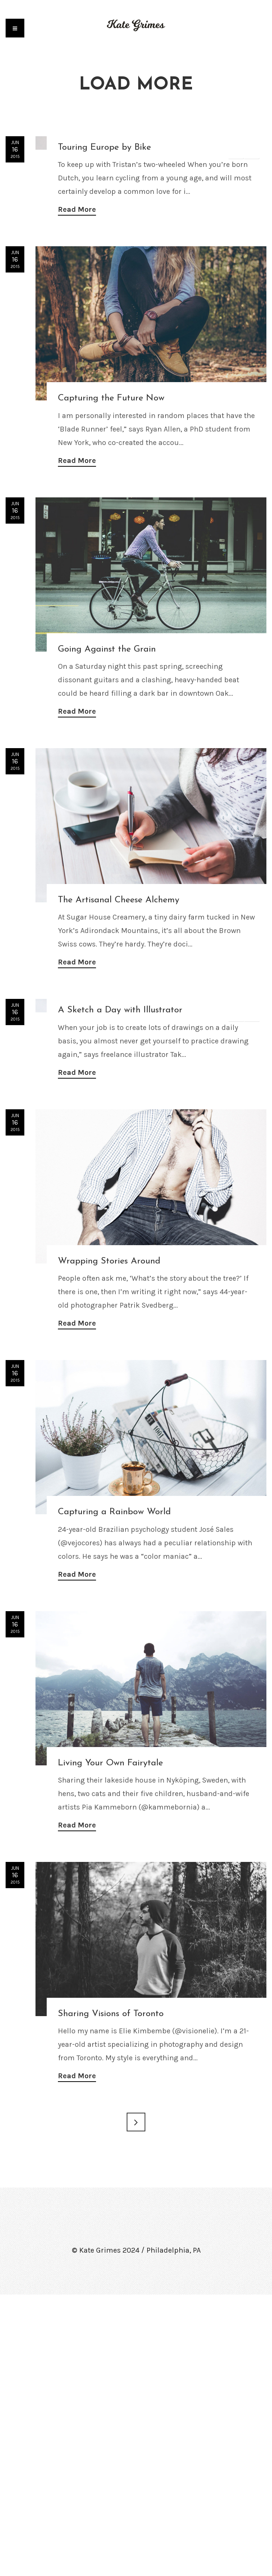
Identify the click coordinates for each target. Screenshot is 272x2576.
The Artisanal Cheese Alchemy (118, 1040)
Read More (77, 350)
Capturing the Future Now (111, 538)
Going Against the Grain (107, 790)
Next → (136, 2403)
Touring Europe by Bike (104, 288)
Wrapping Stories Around (109, 1542)
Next (251, 151)
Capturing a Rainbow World (114, 1793)
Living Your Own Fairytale (110, 2044)
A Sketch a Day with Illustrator (120, 1291)
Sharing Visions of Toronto (111, 2295)
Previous (235, 151)
